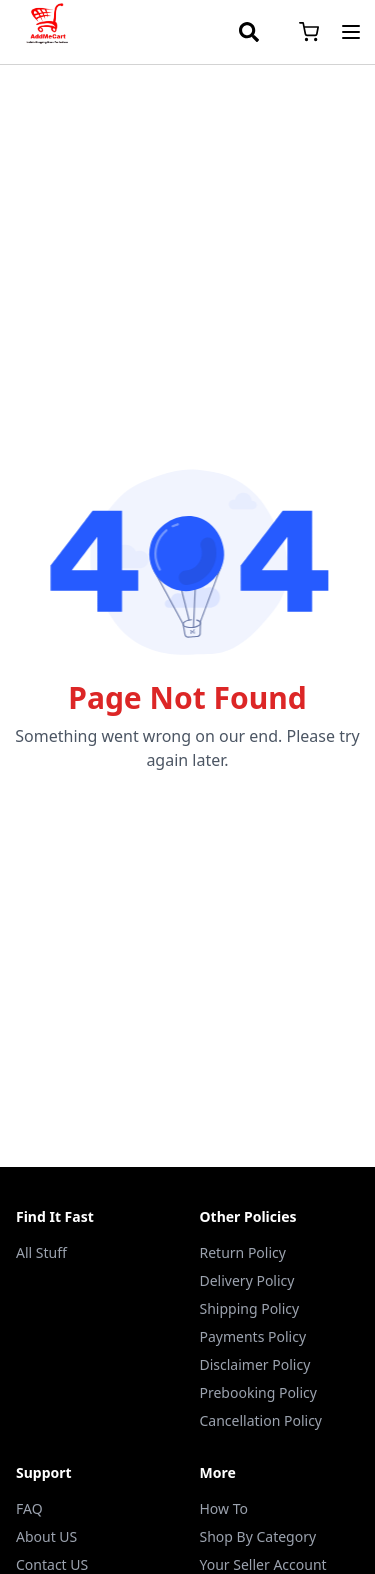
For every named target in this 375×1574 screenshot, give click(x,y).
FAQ (29, 1508)
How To (224, 1508)
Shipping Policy (250, 1308)
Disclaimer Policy (255, 1364)
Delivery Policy (247, 1280)
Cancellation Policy (261, 1420)
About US (46, 1536)
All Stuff (41, 1252)
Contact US (52, 1564)
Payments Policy (253, 1336)
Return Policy (243, 1252)
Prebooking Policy (258, 1392)
